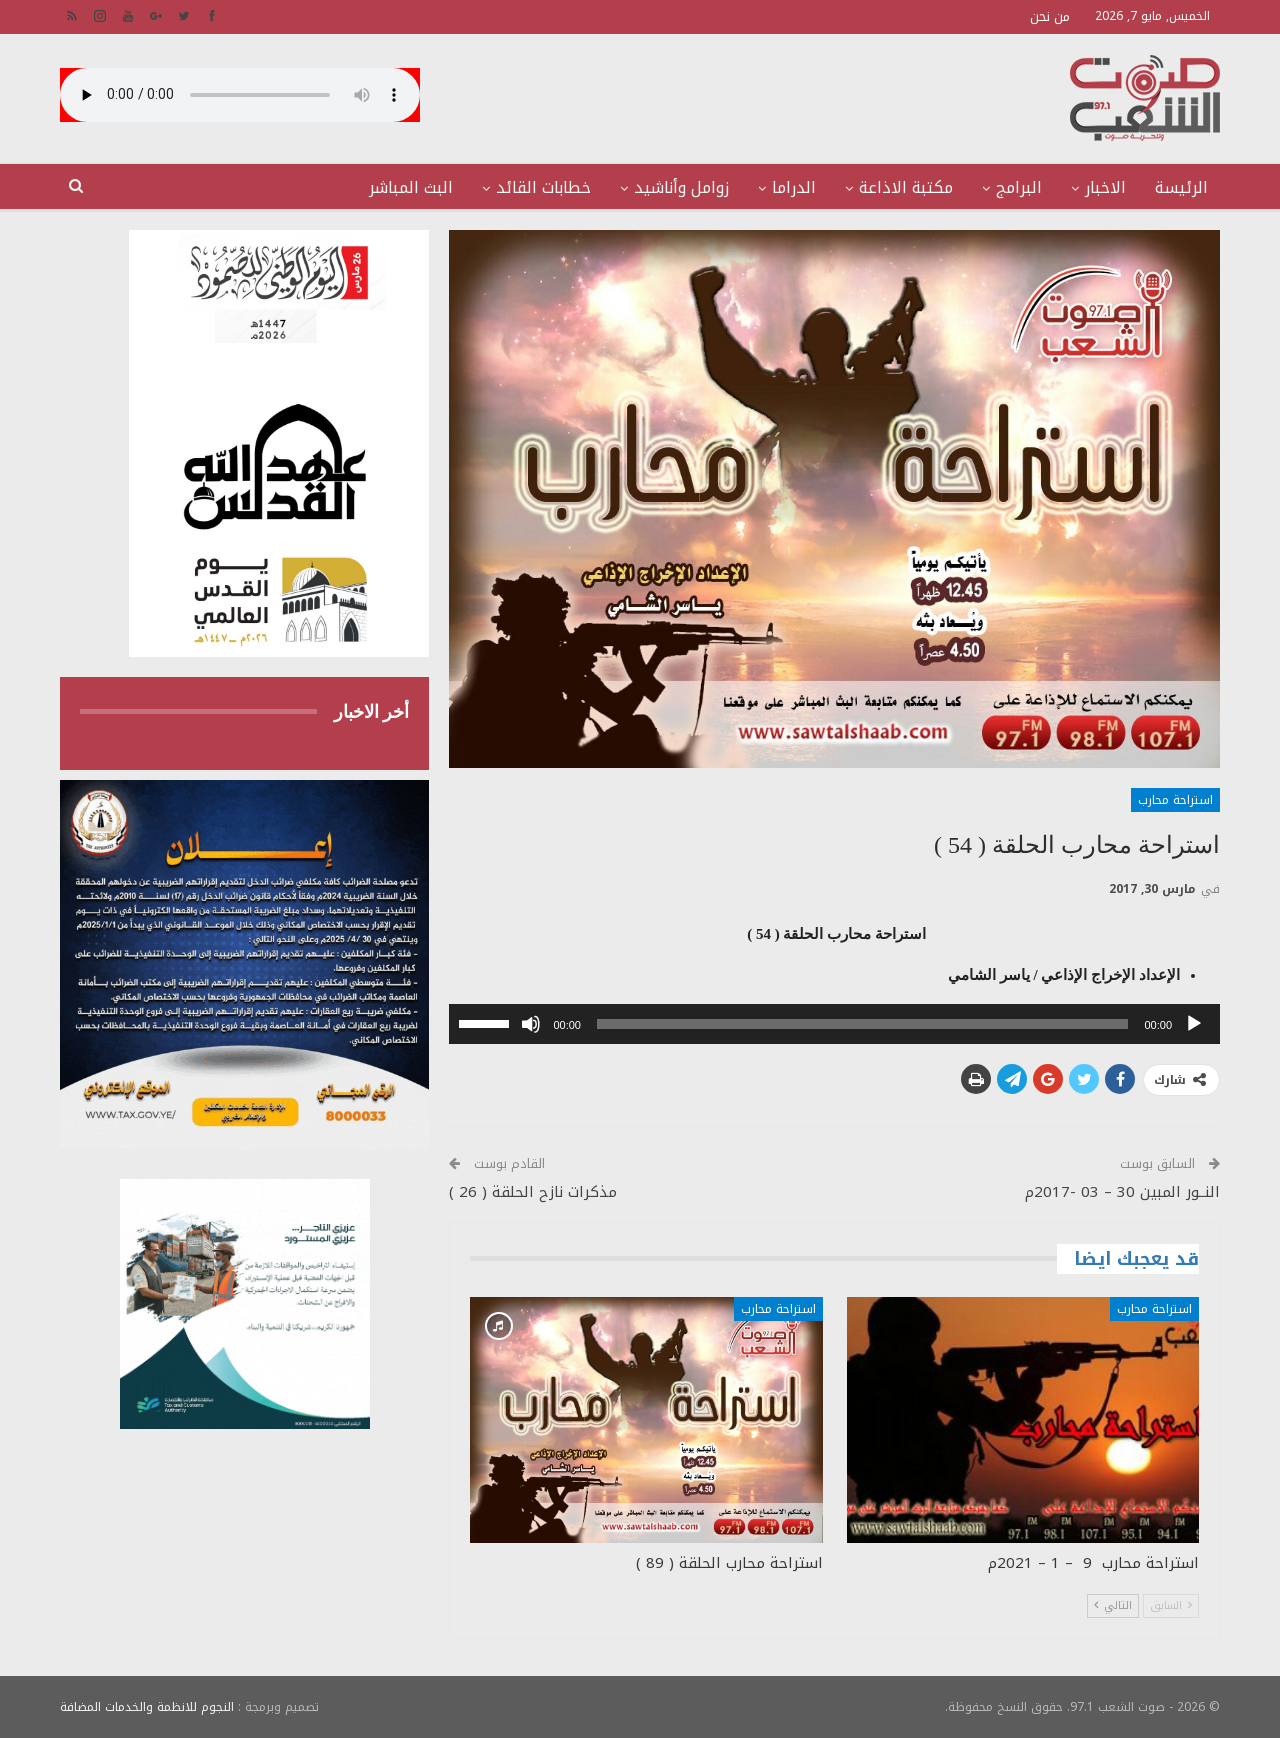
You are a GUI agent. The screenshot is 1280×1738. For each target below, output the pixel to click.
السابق (1171, 1605)
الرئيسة (1181, 187)
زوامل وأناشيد (681, 187)
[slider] (863, 1024)
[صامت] (531, 1024)
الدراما (794, 187)
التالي (1113, 1605)
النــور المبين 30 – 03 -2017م (1122, 1192)
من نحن (1050, 16)
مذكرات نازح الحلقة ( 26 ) (533, 1192)
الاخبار (1105, 187)
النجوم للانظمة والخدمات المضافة (147, 1707)
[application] (834, 1024)
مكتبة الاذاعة (906, 187)
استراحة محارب (1175, 800)
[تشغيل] (1194, 1024)
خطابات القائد (543, 187)
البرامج (1019, 187)
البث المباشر (411, 187)
